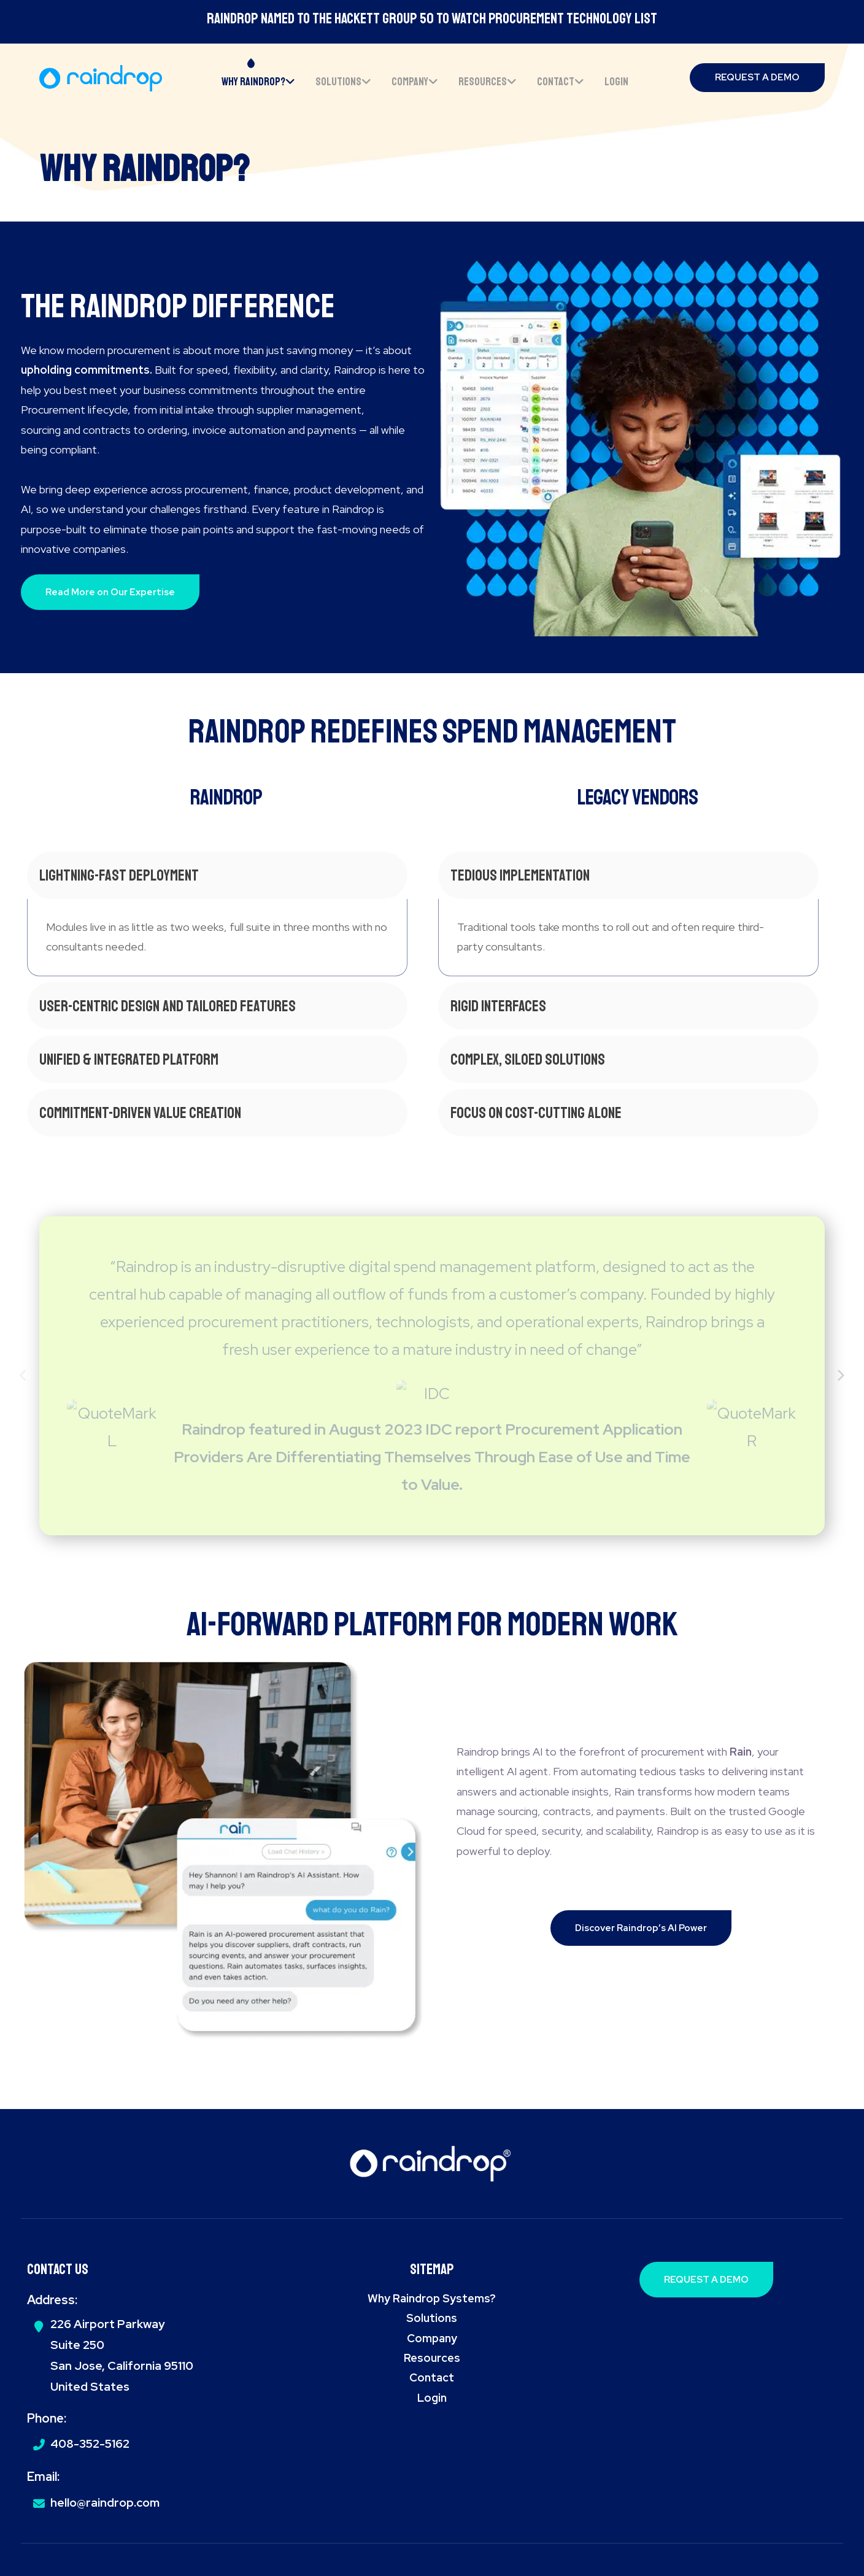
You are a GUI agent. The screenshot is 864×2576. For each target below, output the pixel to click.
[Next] (840, 1376)
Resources (432, 2358)
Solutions (431, 2318)
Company (432, 2338)
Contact (431, 2377)
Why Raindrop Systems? (432, 2298)
